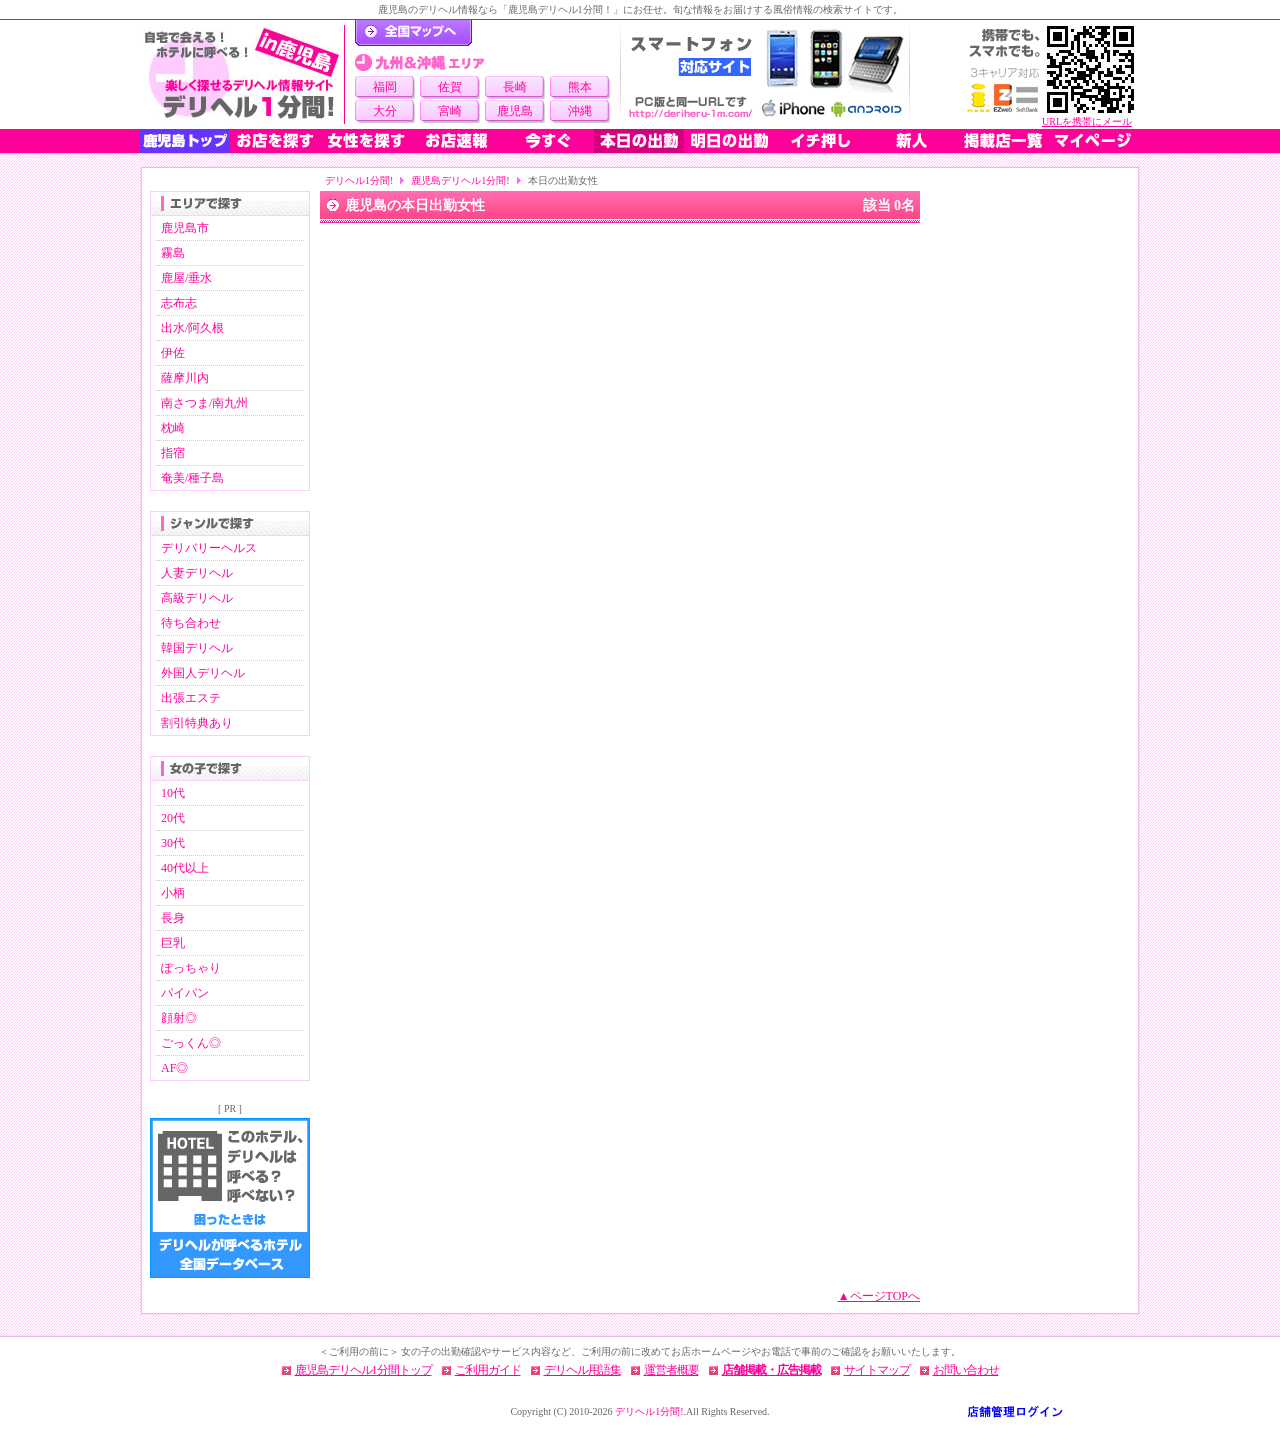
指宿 (173, 453)
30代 (173, 843)
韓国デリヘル (197, 648)
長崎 (515, 87)
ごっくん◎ (191, 1043)
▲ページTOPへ (879, 1296)
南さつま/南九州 (204, 403)
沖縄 (580, 111)
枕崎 (173, 428)
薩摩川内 (185, 378)
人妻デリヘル (197, 573)
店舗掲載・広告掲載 (771, 1370)
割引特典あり (197, 723)
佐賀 (450, 87)
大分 (385, 111)
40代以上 (185, 868)
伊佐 (173, 353)
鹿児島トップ (185, 141)
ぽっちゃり (191, 968)
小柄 (173, 893)
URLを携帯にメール (1087, 121)
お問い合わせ (966, 1370)
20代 (173, 818)
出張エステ (191, 698)
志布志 (179, 303)
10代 (173, 793)
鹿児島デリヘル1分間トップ (363, 1370)
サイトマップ (877, 1370)
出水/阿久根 (192, 328)
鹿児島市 (185, 228)
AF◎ (174, 1068)
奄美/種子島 (192, 478)
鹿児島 (515, 111)
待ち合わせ (191, 623)
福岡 (385, 87)
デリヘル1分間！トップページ (413, 33)
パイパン (185, 993)
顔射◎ (179, 1018)
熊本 (580, 87)
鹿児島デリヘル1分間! (460, 180)
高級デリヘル (197, 598)
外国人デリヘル (203, 673)
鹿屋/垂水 (186, 278)
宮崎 (450, 111)
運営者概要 (671, 1370)
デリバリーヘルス (209, 548)
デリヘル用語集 (582, 1370)
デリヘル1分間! (359, 180)
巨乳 (173, 943)
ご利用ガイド (488, 1370)
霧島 (173, 253)
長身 (173, 918)
